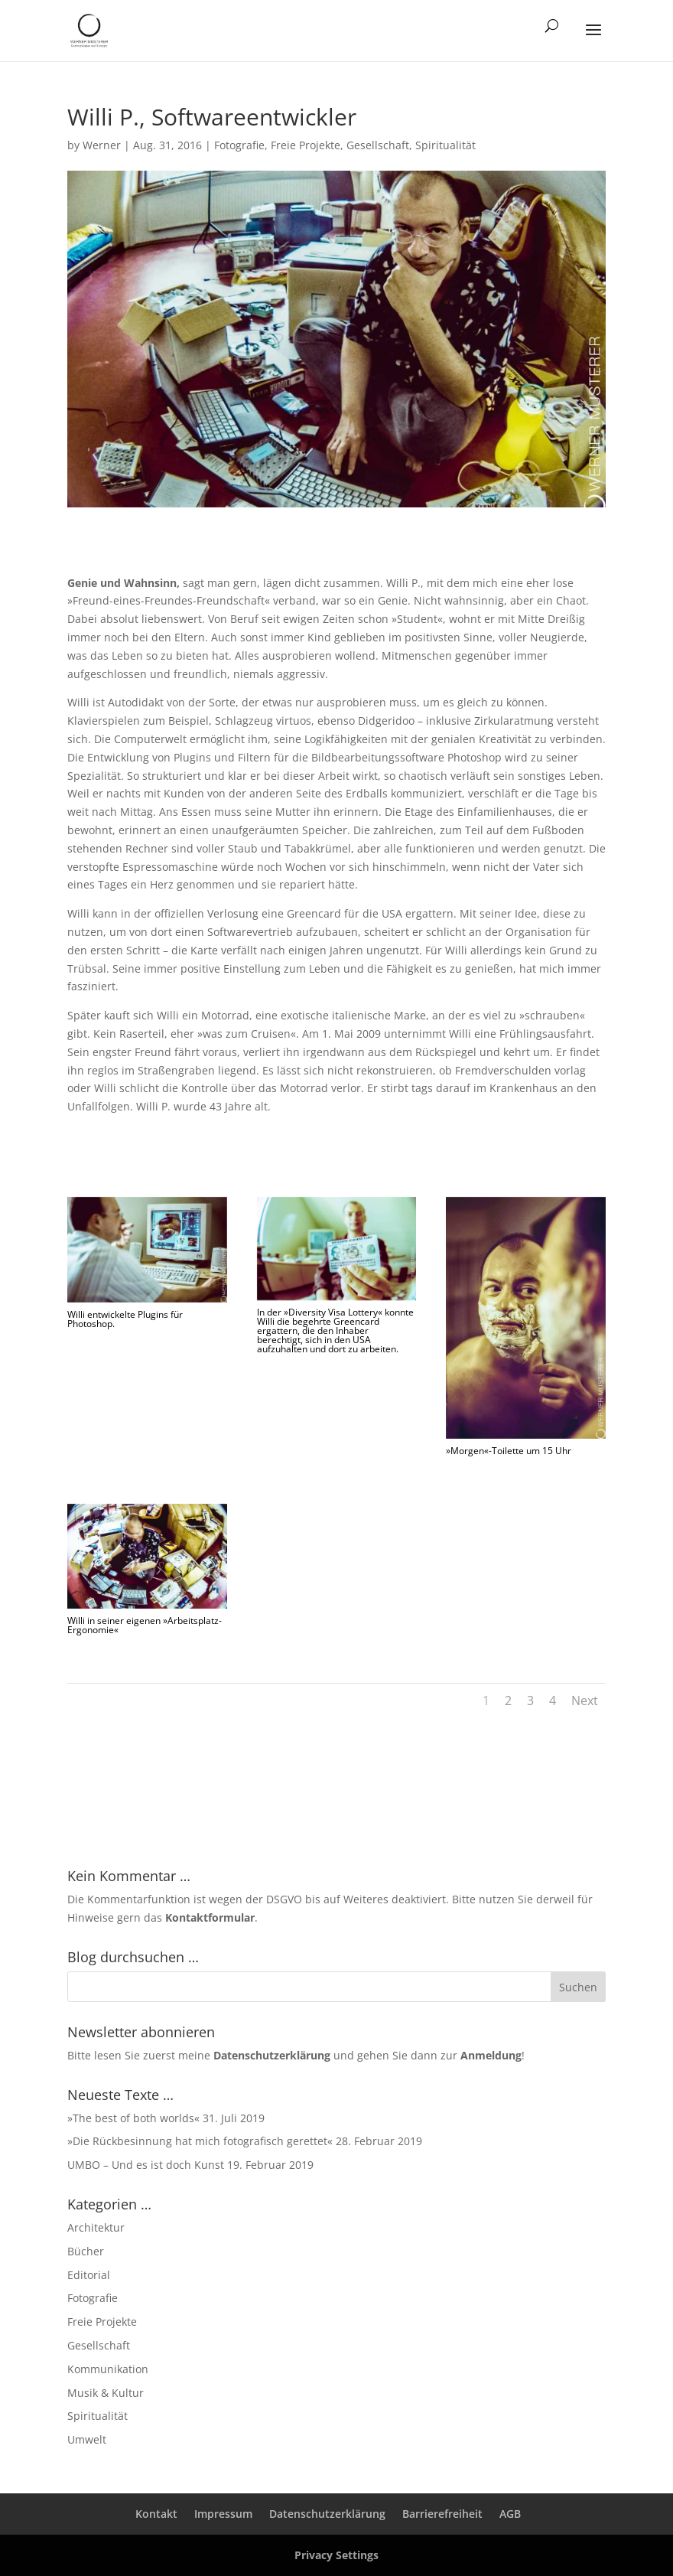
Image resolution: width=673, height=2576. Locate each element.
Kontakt (156, 2513)
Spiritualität (445, 145)
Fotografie (239, 145)
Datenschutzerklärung (271, 2055)
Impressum (223, 2513)
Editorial (88, 2275)
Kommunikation (107, 2369)
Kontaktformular (210, 1917)
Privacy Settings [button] (336, 2555)
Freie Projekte (305, 145)
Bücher (85, 2251)
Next (584, 1700)
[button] (593, 39)
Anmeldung (491, 2055)
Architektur (96, 2227)
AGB (510, 2513)
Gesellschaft (377, 145)
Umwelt (86, 2439)
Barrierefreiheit (442, 2513)
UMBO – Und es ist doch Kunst (145, 2164)
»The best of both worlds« (133, 2118)
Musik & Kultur (105, 2392)
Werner (102, 145)
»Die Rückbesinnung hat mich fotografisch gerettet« (200, 2141)
